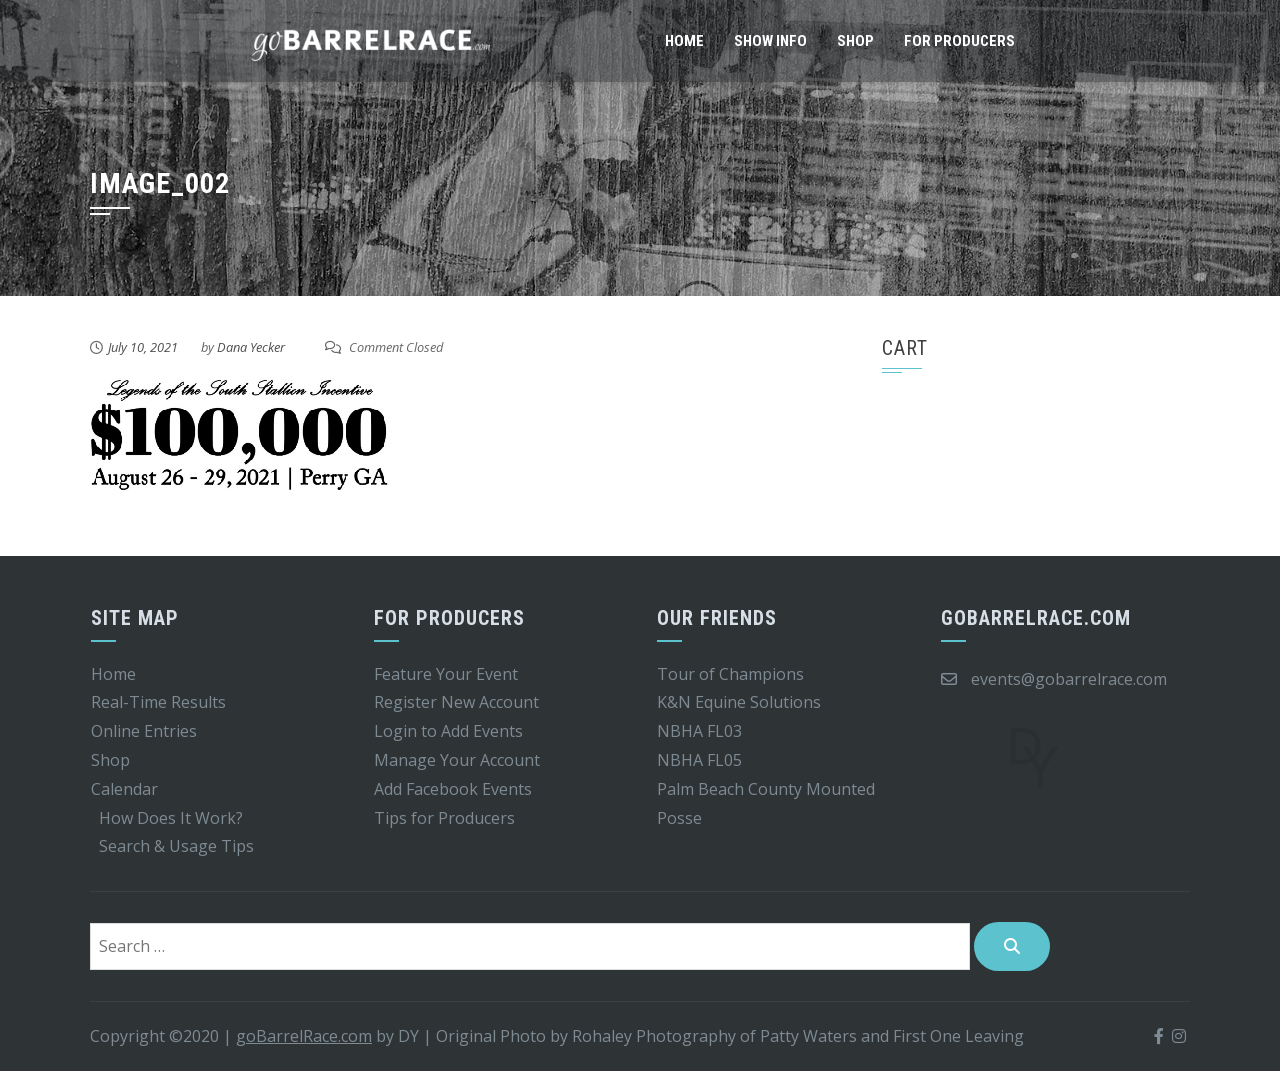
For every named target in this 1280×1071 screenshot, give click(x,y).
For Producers (959, 41)
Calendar (124, 789)
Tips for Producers (444, 818)
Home (684, 41)
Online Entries (144, 731)
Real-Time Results (158, 702)
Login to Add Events (448, 731)
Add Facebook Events (453, 789)
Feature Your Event (446, 674)
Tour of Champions (730, 674)
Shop (855, 41)
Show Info (770, 41)
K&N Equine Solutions (739, 702)
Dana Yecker (251, 347)
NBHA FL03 (699, 731)
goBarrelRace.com (304, 1036)
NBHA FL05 (699, 760)
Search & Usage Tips (176, 846)
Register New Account (456, 702)
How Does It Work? (171, 818)
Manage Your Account (457, 760)
